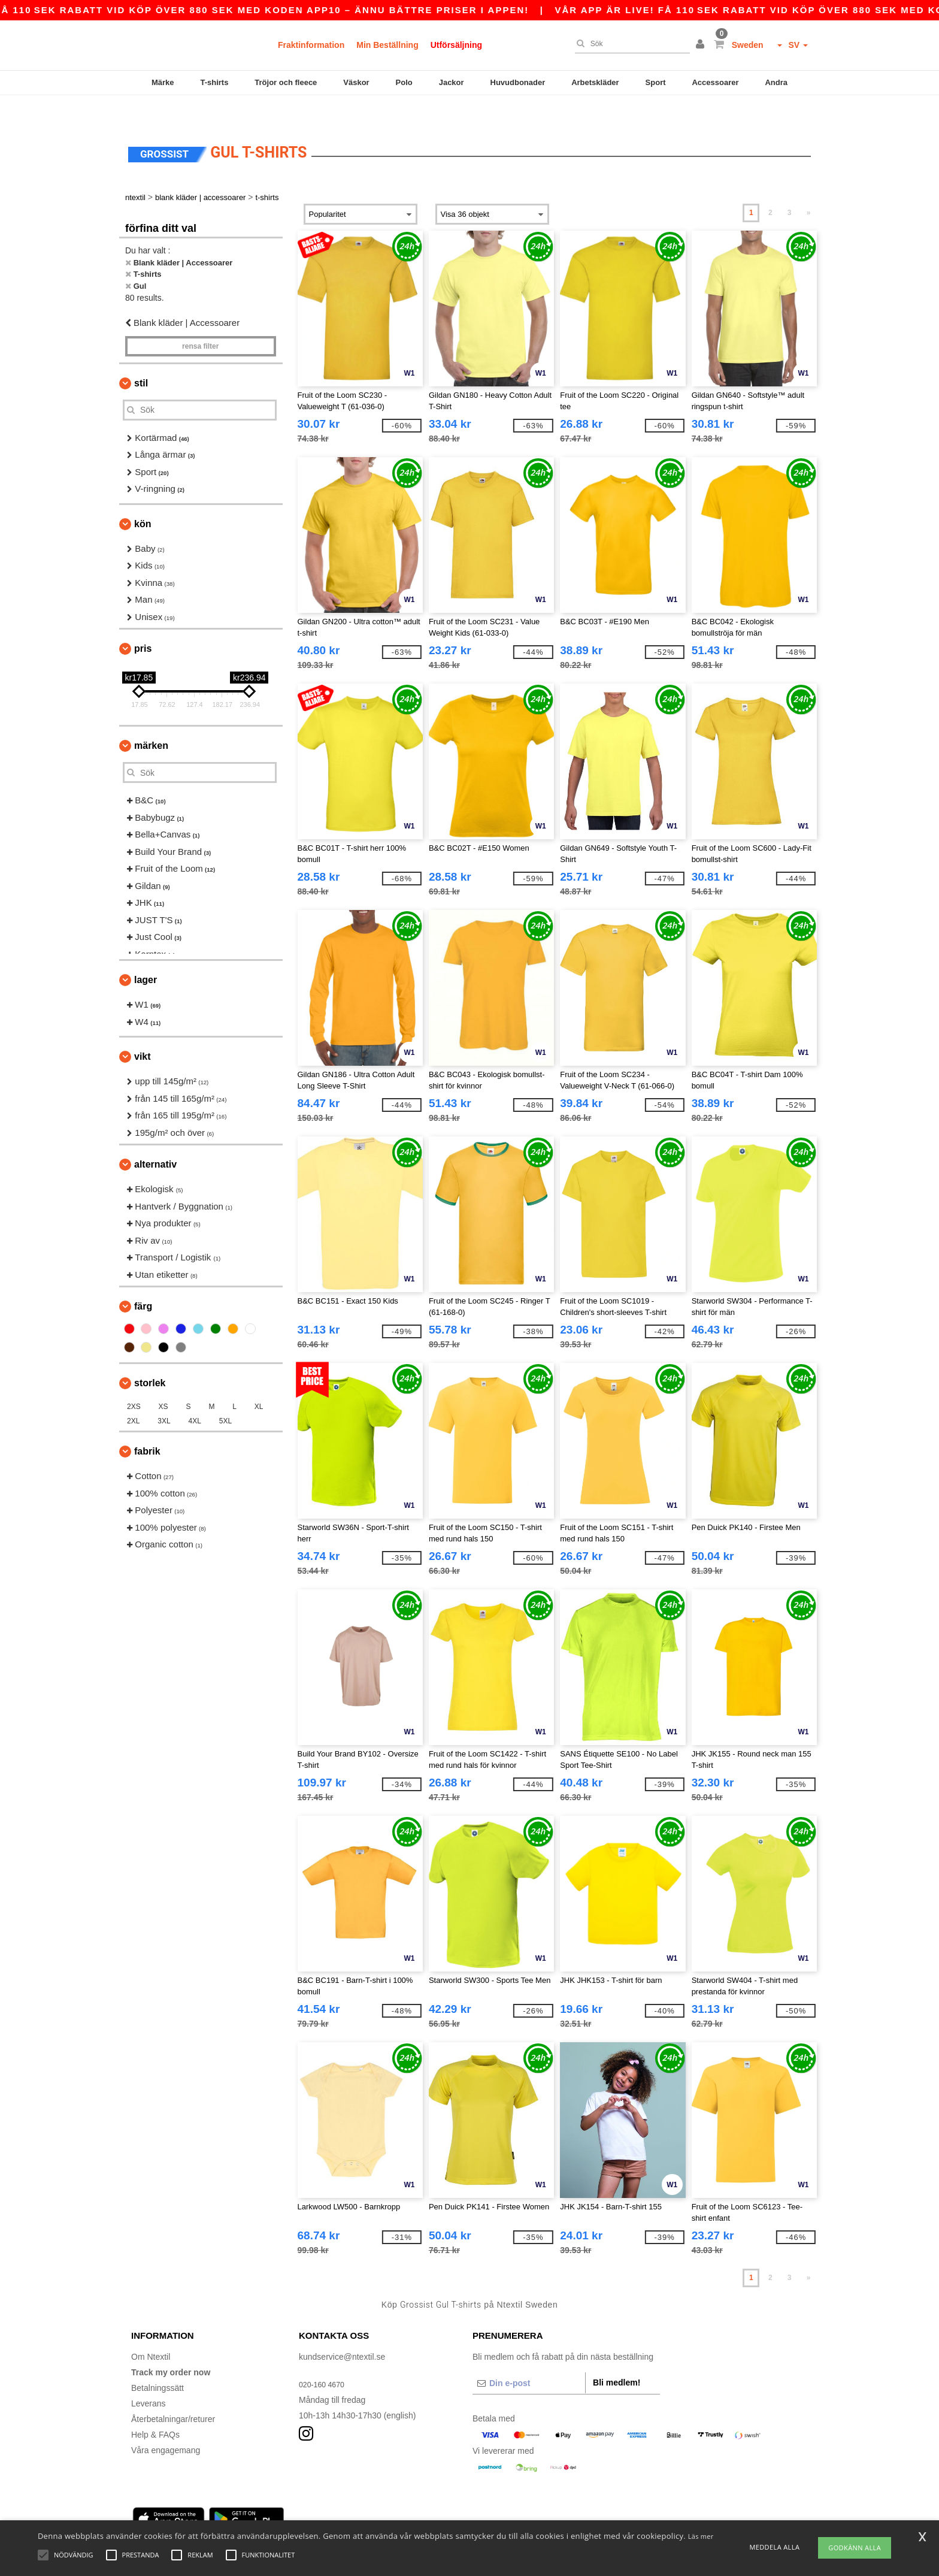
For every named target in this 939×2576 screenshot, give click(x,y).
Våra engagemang (165, 2425)
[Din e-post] (528, 2358)
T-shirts (214, 82)
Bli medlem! (616, 2357)
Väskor (356, 82)
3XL (163, 1396)
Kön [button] (142, 499)
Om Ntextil (150, 2331)
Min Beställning (387, 45)
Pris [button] (143, 623)
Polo (404, 82)
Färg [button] (143, 1281)
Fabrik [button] (147, 1426)
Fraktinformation (311, 45)
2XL (133, 1396)
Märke (163, 82)
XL (259, 1381)
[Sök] (629, 44)
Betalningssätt (157, 2363)
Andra (776, 82)
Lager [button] (145, 955)
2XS (134, 1381)
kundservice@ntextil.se (342, 2331)
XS (163, 1381)
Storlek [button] (149, 1358)
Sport (656, 82)
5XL (225, 1396)
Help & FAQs (155, 2409)
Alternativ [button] (155, 1139)
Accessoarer (715, 82)
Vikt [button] (142, 1031)
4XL (195, 1396)
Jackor (451, 82)
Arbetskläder (595, 82)
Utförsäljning (456, 45)
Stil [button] (141, 358)
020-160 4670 (324, 2359)
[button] (702, 45)
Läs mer (701, 2536)
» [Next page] (809, 187)
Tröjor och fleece (286, 82)
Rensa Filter (200, 321)
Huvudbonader (518, 82)
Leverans (148, 2378)
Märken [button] (151, 720)
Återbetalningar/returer (173, 2394)
